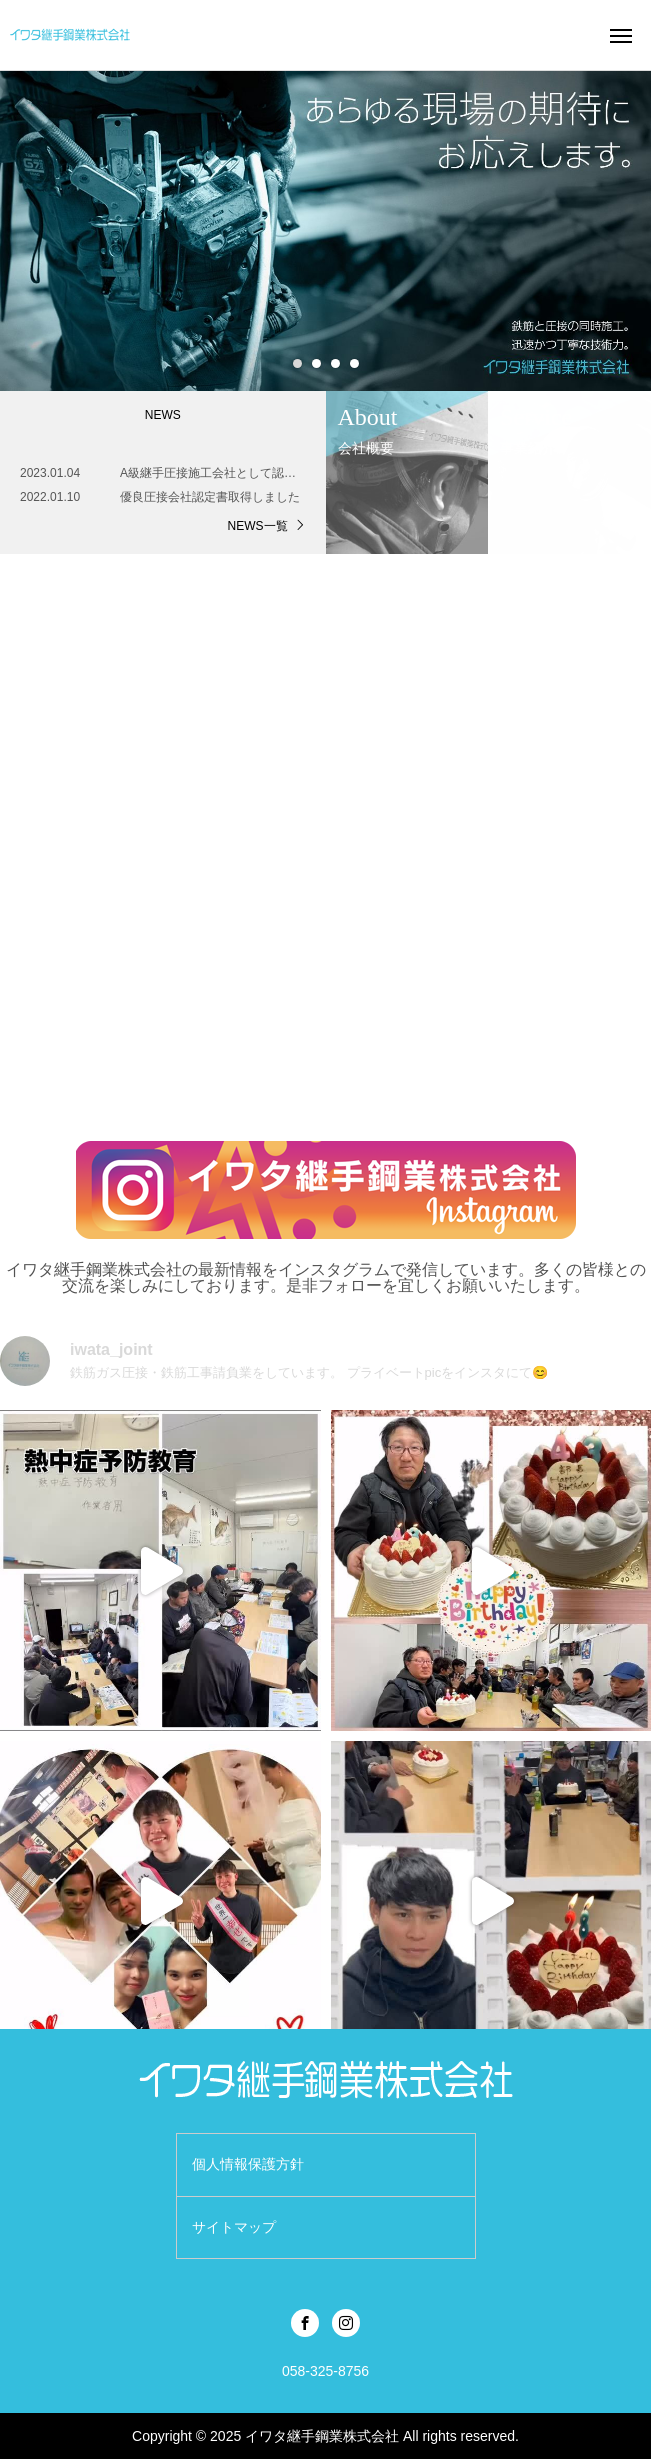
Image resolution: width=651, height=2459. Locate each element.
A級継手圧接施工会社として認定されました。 (213, 473)
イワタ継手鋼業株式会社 (322, 2436)
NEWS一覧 (258, 526)
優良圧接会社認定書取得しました (210, 497)
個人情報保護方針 (248, 2164)
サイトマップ (234, 2227)
